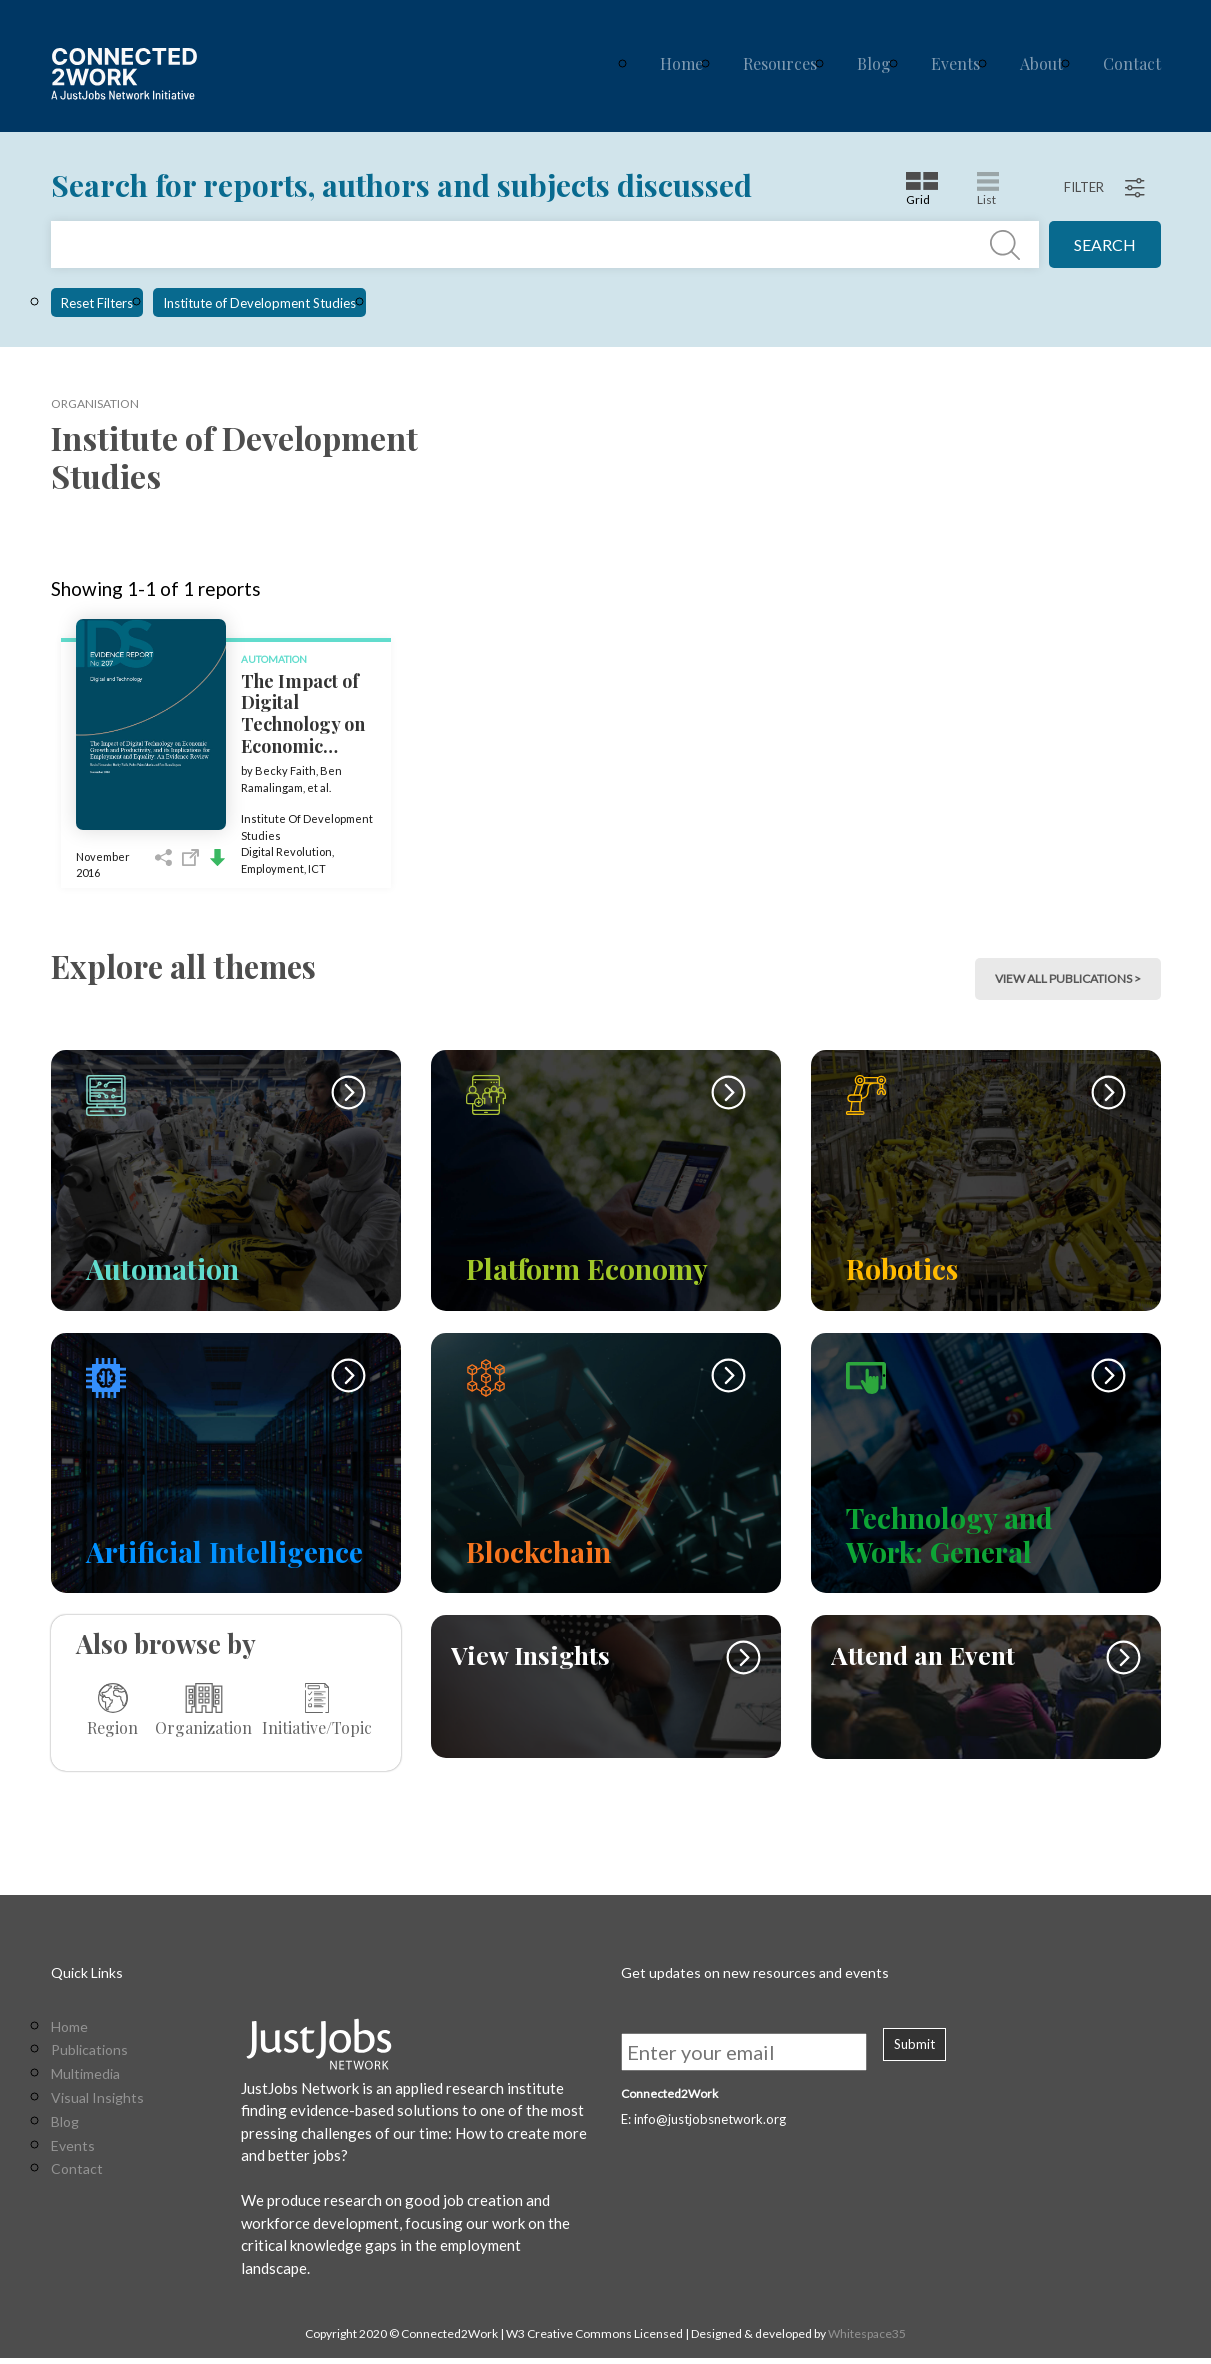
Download (217, 857)
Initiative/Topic (317, 1710)
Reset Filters (97, 303)
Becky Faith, (287, 770)
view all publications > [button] (1068, 978)
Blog (874, 63)
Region (112, 1710)
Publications (89, 2057)
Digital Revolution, (287, 851)
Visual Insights (97, 2104)
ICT (317, 868)
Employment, (274, 868)
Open (190, 857)
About (1041, 63)
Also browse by (166, 1643)
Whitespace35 (867, 2339)
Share (163, 857)
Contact (1132, 63)
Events (955, 63)
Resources (780, 63)
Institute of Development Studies (259, 303)
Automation (274, 659)
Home (681, 63)
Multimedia (85, 2080)
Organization (203, 1710)
